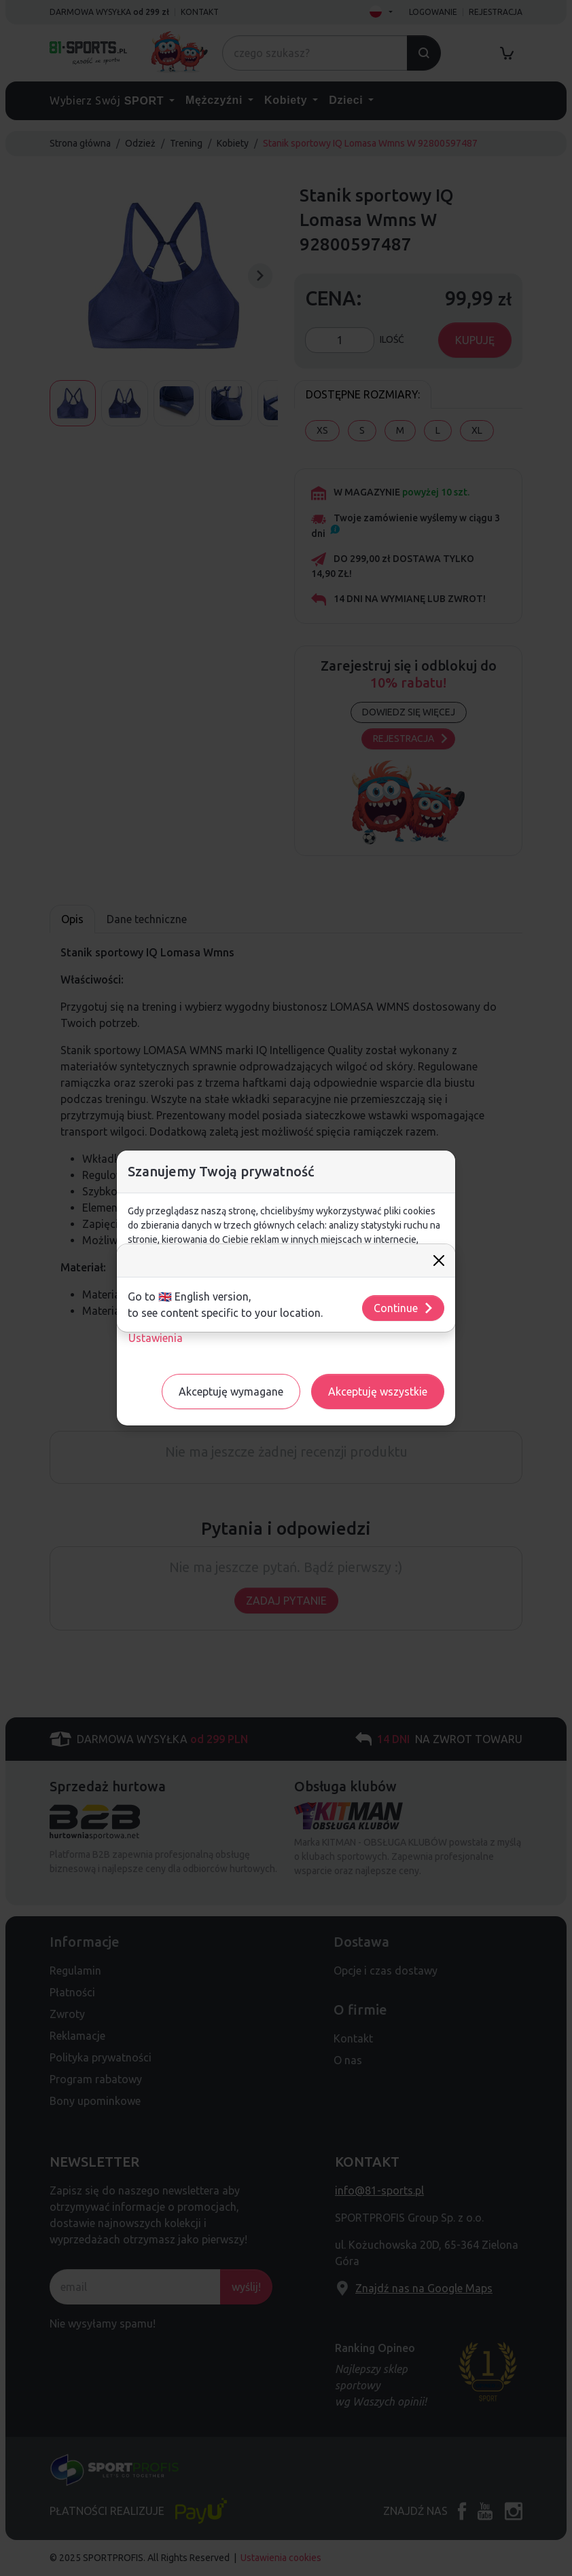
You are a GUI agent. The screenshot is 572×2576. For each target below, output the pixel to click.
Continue (404, 1308)
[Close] (439, 1260)
